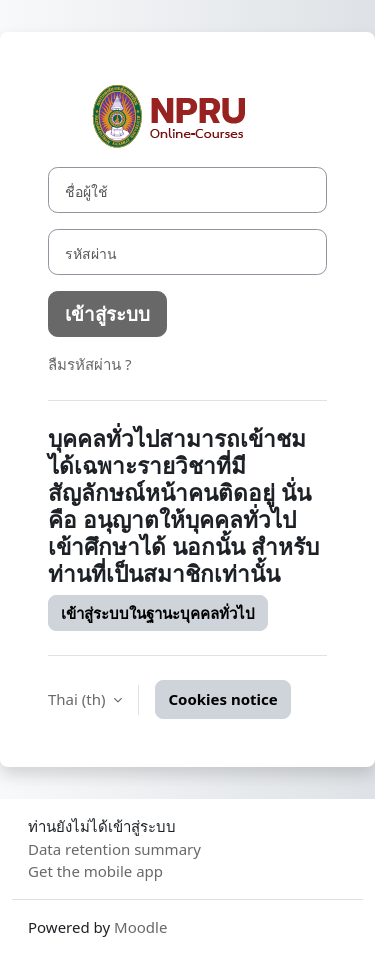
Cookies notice (222, 699)
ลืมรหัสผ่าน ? (89, 364)
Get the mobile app (95, 871)
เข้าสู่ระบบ (107, 313)
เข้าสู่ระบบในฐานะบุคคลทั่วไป (158, 613)
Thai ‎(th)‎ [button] (78, 699)
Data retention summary (114, 849)
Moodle (140, 927)
